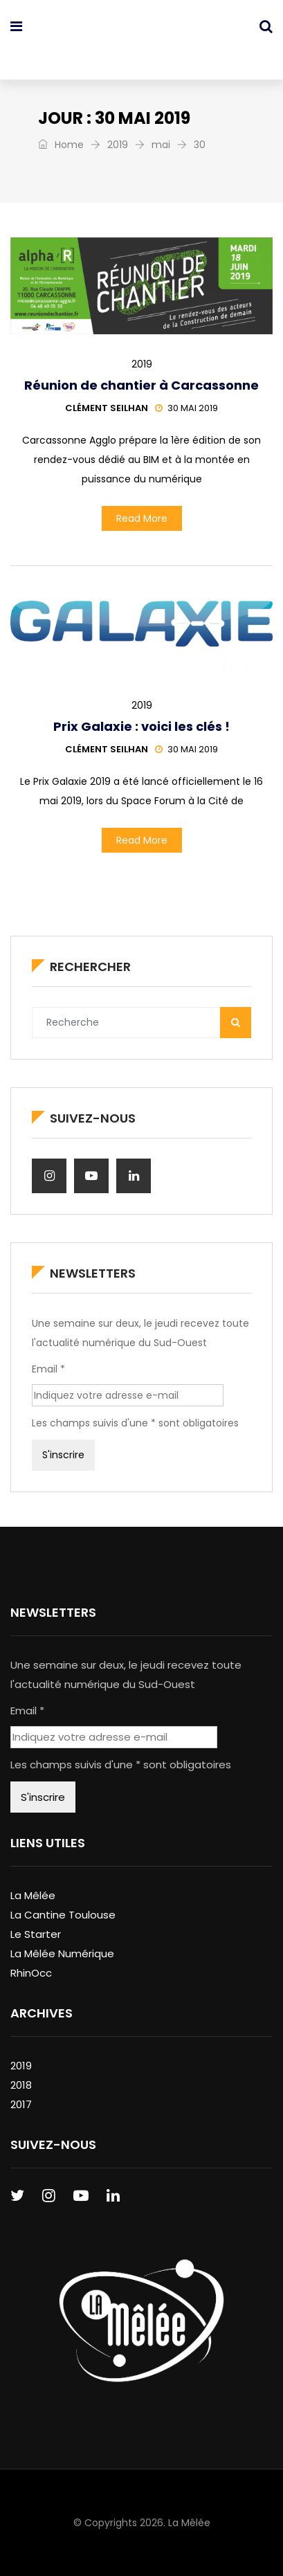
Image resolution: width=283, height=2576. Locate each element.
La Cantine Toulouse (63, 1914)
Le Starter (35, 1934)
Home (61, 145)
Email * (48, 1369)
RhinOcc (31, 1973)
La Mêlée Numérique (62, 1953)
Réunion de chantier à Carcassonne (141, 385)
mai (161, 145)
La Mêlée (32, 1895)
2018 (21, 2085)
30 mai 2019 (186, 408)
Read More (141, 518)
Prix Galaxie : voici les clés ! (141, 726)
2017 (21, 2104)
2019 (117, 145)
